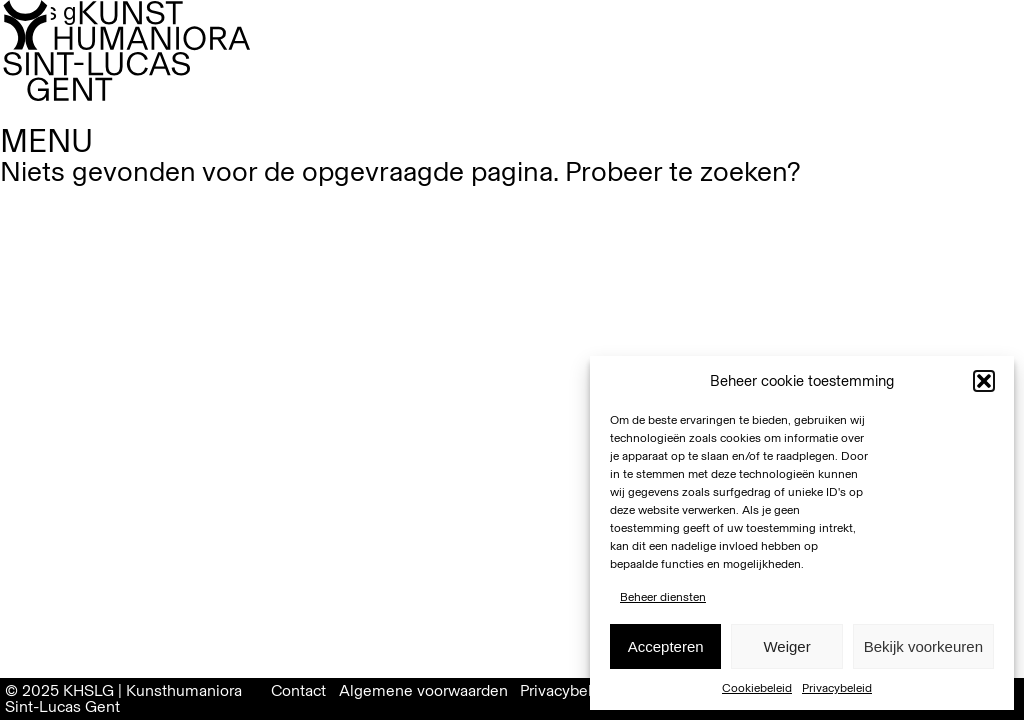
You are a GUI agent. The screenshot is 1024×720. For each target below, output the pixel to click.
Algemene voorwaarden (423, 690)
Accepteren (666, 646)
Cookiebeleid (757, 688)
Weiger (786, 646)
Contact (298, 690)
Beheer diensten (663, 597)
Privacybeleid (837, 688)
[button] (984, 381)
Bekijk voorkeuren (923, 646)
